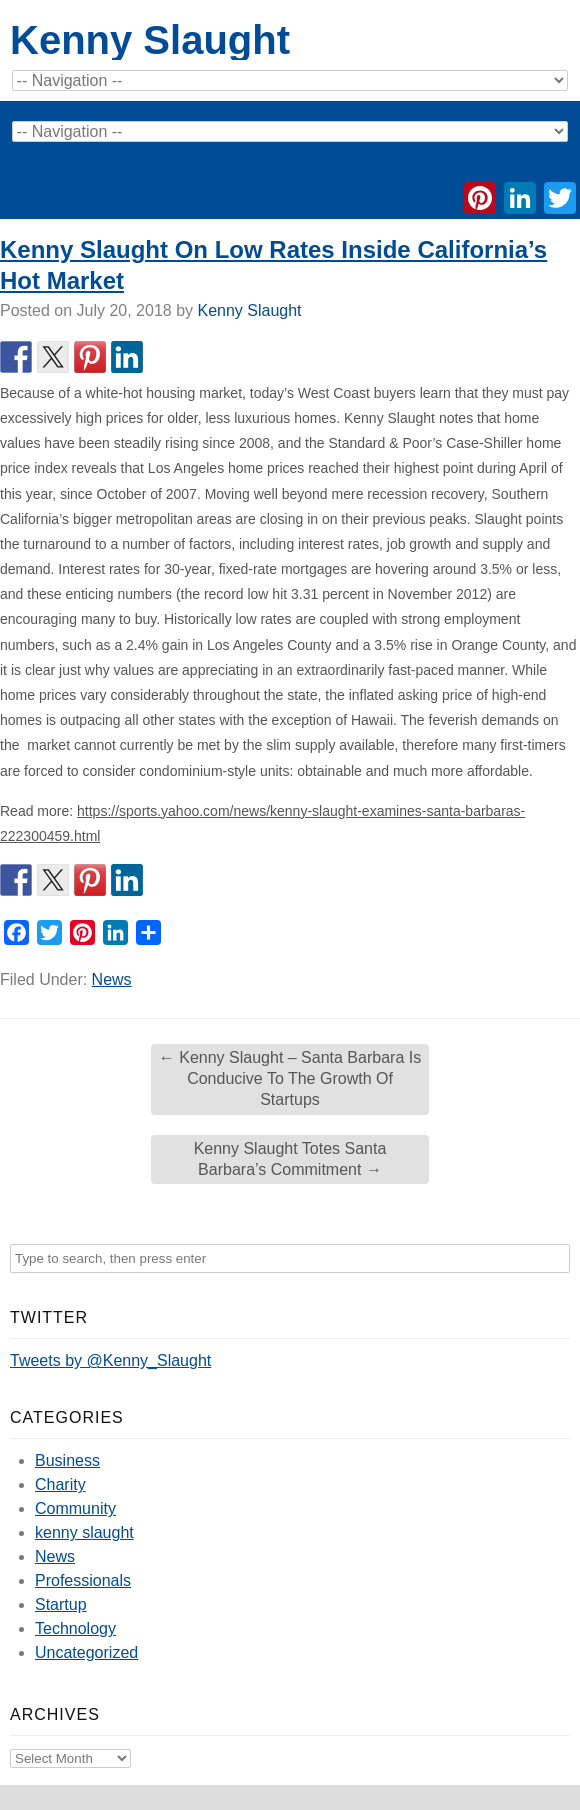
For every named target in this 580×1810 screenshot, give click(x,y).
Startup (61, 1604)
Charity (60, 1484)
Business (67, 1460)
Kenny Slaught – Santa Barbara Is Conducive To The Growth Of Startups (290, 1078)
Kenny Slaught (150, 40)
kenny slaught (84, 1532)
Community (75, 1508)
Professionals (83, 1580)
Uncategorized (86, 1652)
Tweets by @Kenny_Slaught (110, 1360)
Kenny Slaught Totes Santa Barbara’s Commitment (290, 1159)
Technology (75, 1628)
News (112, 979)
